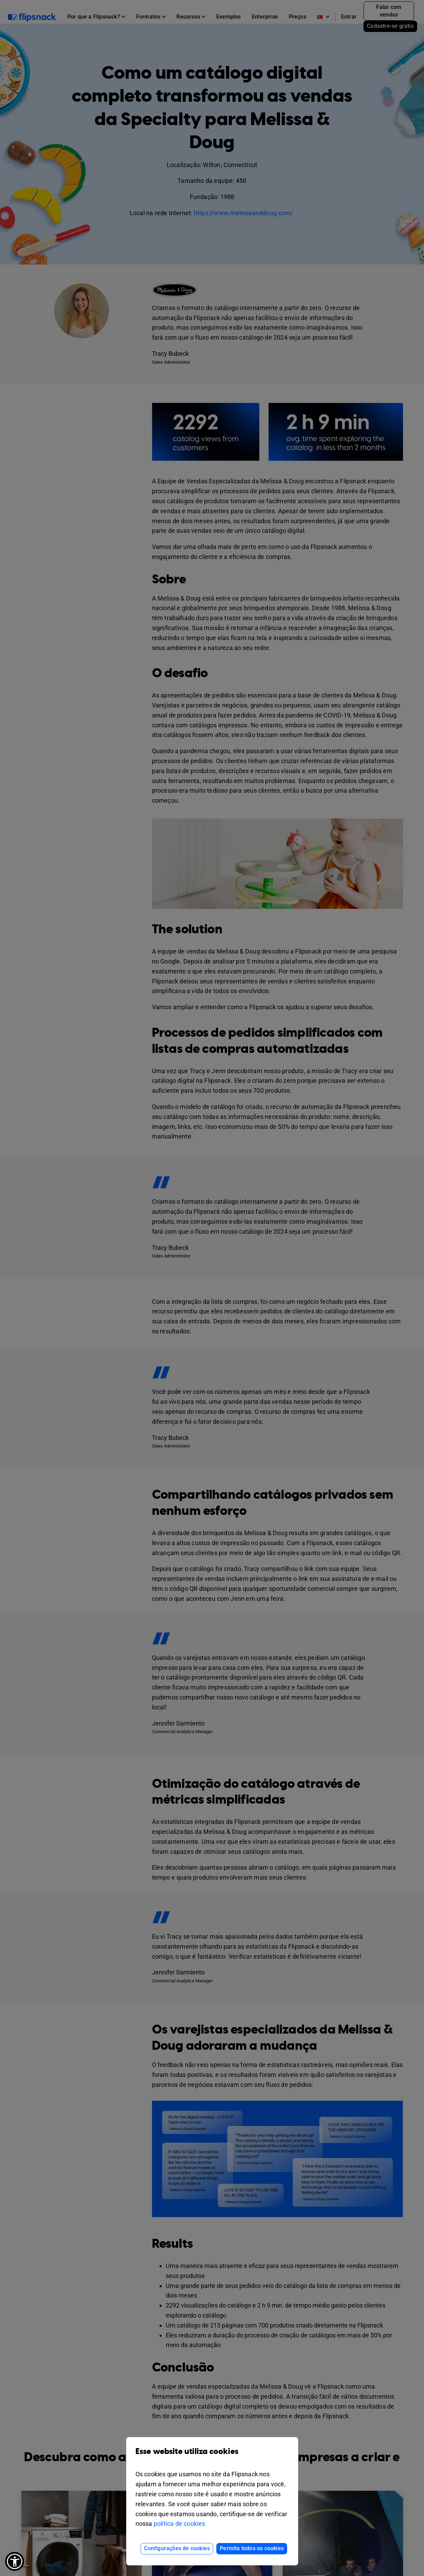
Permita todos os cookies (252, 2548)
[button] (14, 2561)
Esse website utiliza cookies (212, 2456)
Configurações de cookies (177, 2548)
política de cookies (179, 2523)
